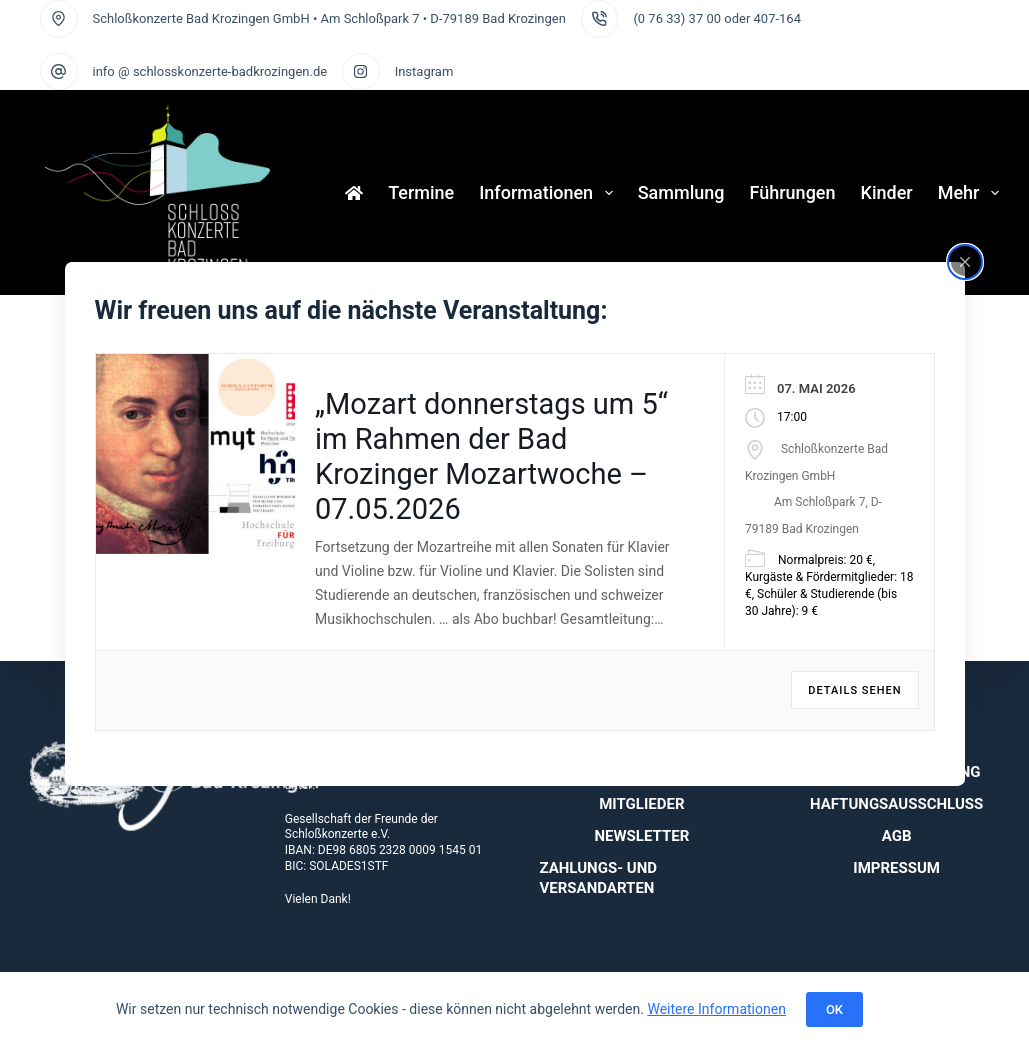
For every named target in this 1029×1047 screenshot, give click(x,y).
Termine (421, 192)
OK (834, 1009)
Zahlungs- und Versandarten (599, 878)
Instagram (424, 71)
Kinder (887, 192)
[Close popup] (965, 261)
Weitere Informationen (716, 1009)
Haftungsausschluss (896, 804)
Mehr (968, 193)
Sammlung (681, 192)
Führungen (793, 192)
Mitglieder (641, 804)
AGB (897, 836)
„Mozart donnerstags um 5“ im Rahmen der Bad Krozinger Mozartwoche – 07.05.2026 (491, 456)
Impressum (896, 868)
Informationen (550, 193)
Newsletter (641, 836)
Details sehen (854, 690)
